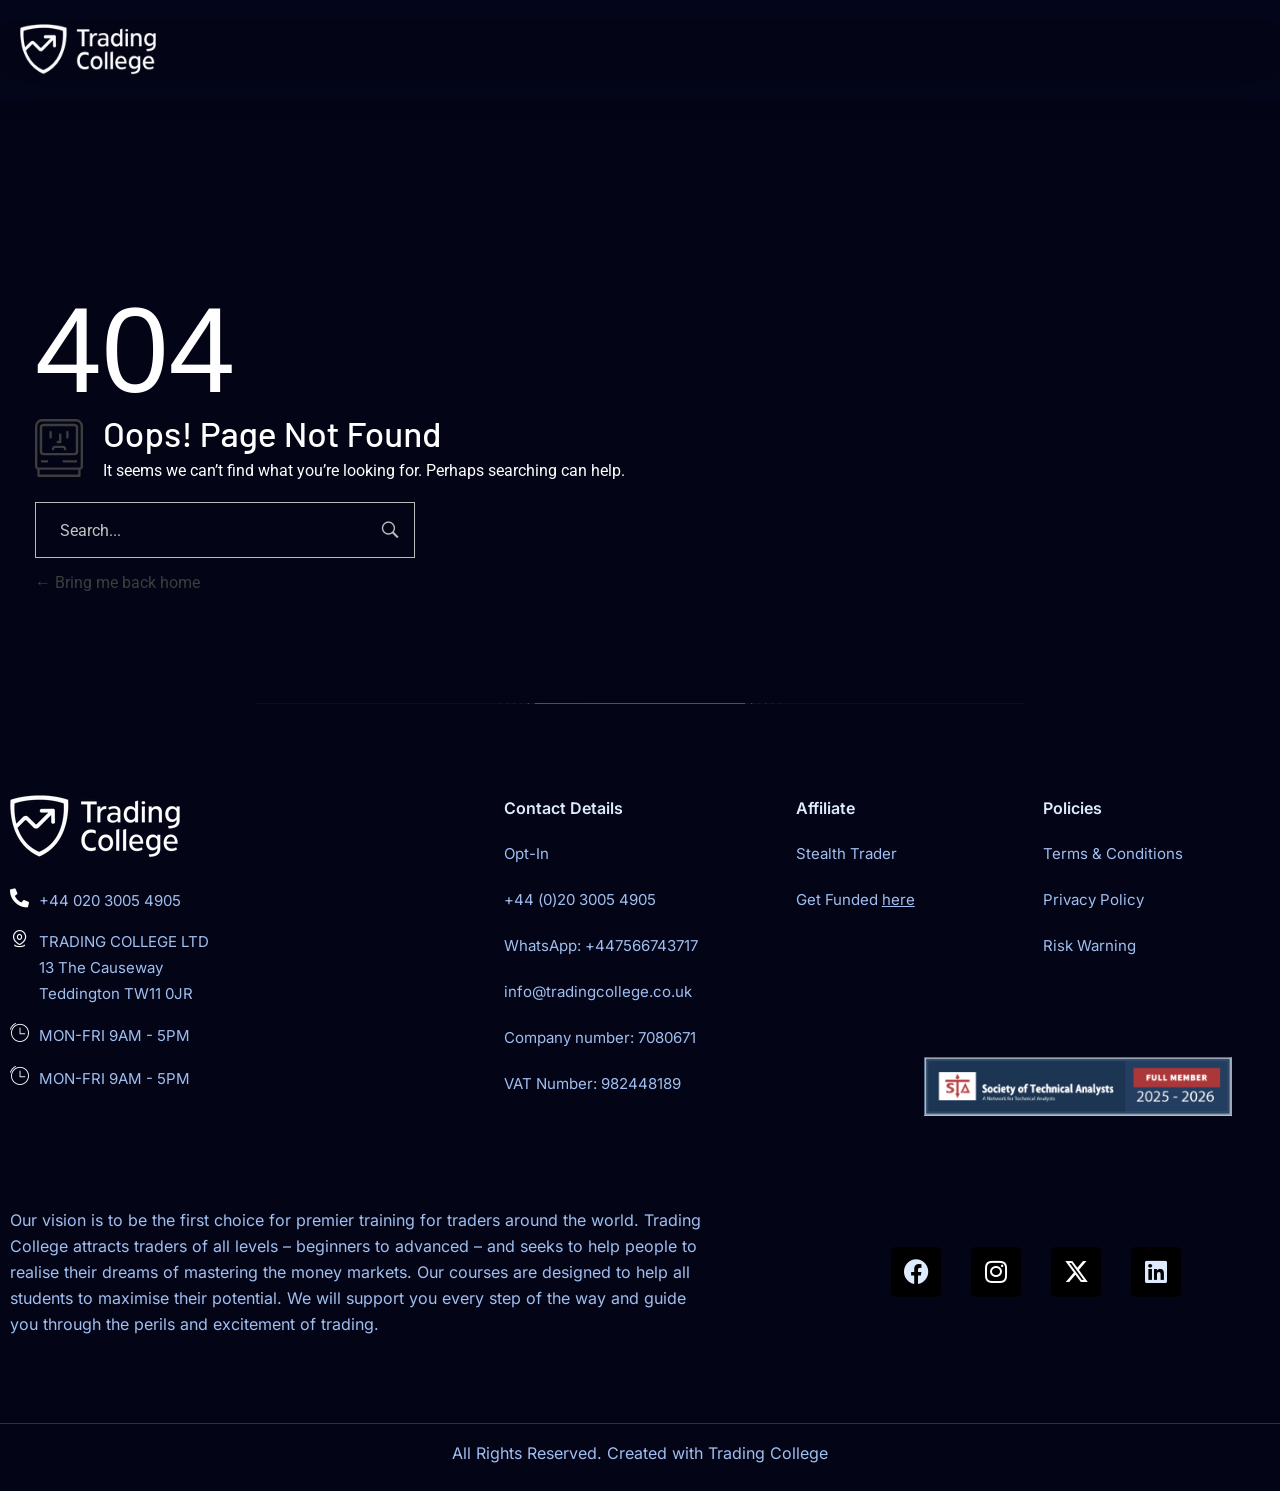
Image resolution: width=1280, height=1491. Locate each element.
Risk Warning (1089, 945)
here (898, 899)
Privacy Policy (1093, 899)
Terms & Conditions (1113, 853)
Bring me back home (117, 582)
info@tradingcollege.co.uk (598, 991)
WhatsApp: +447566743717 (601, 945)
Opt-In (526, 853)
